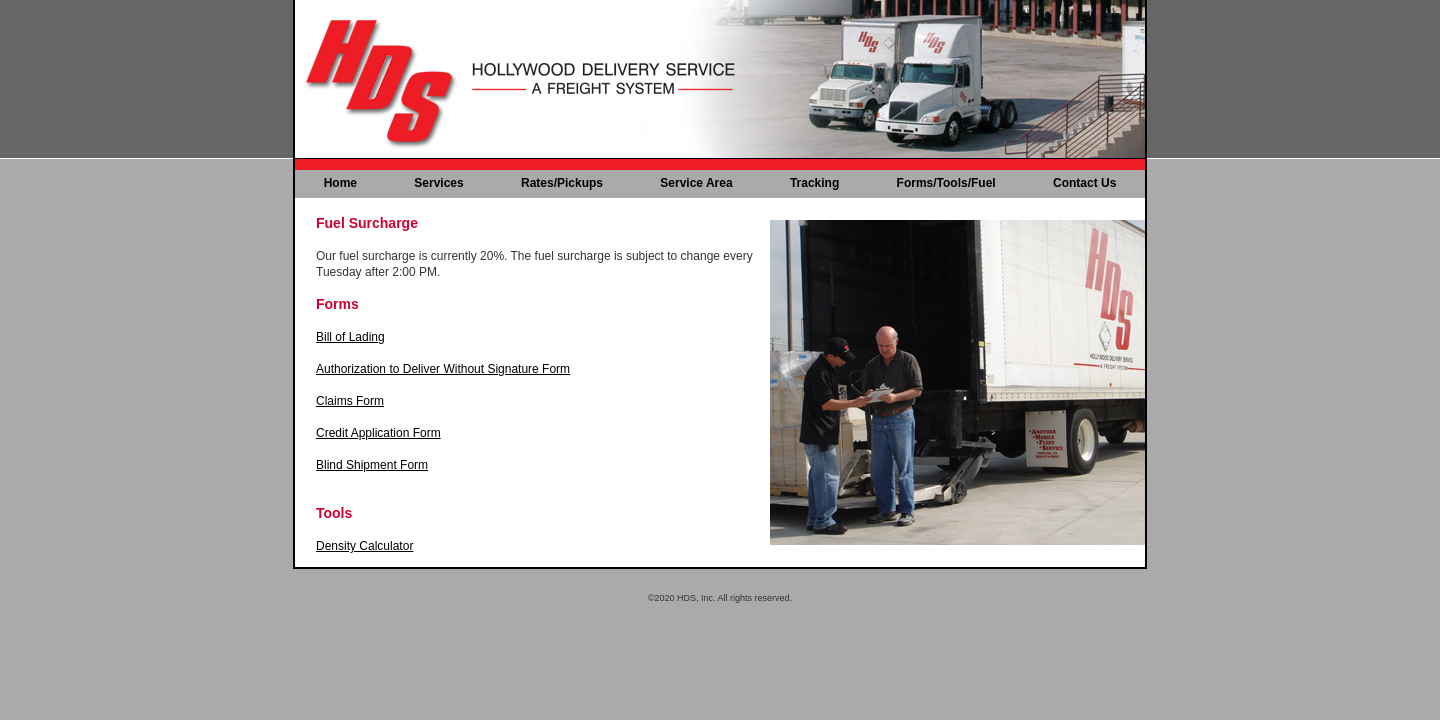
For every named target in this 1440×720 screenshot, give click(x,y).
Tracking (814, 183)
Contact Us (1084, 183)
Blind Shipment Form (372, 465)
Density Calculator (364, 546)
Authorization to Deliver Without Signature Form (443, 369)
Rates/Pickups (562, 183)
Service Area (696, 183)
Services (438, 183)
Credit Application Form (378, 433)
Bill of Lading (350, 337)
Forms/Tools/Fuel (946, 183)
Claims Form (350, 401)
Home (340, 183)
